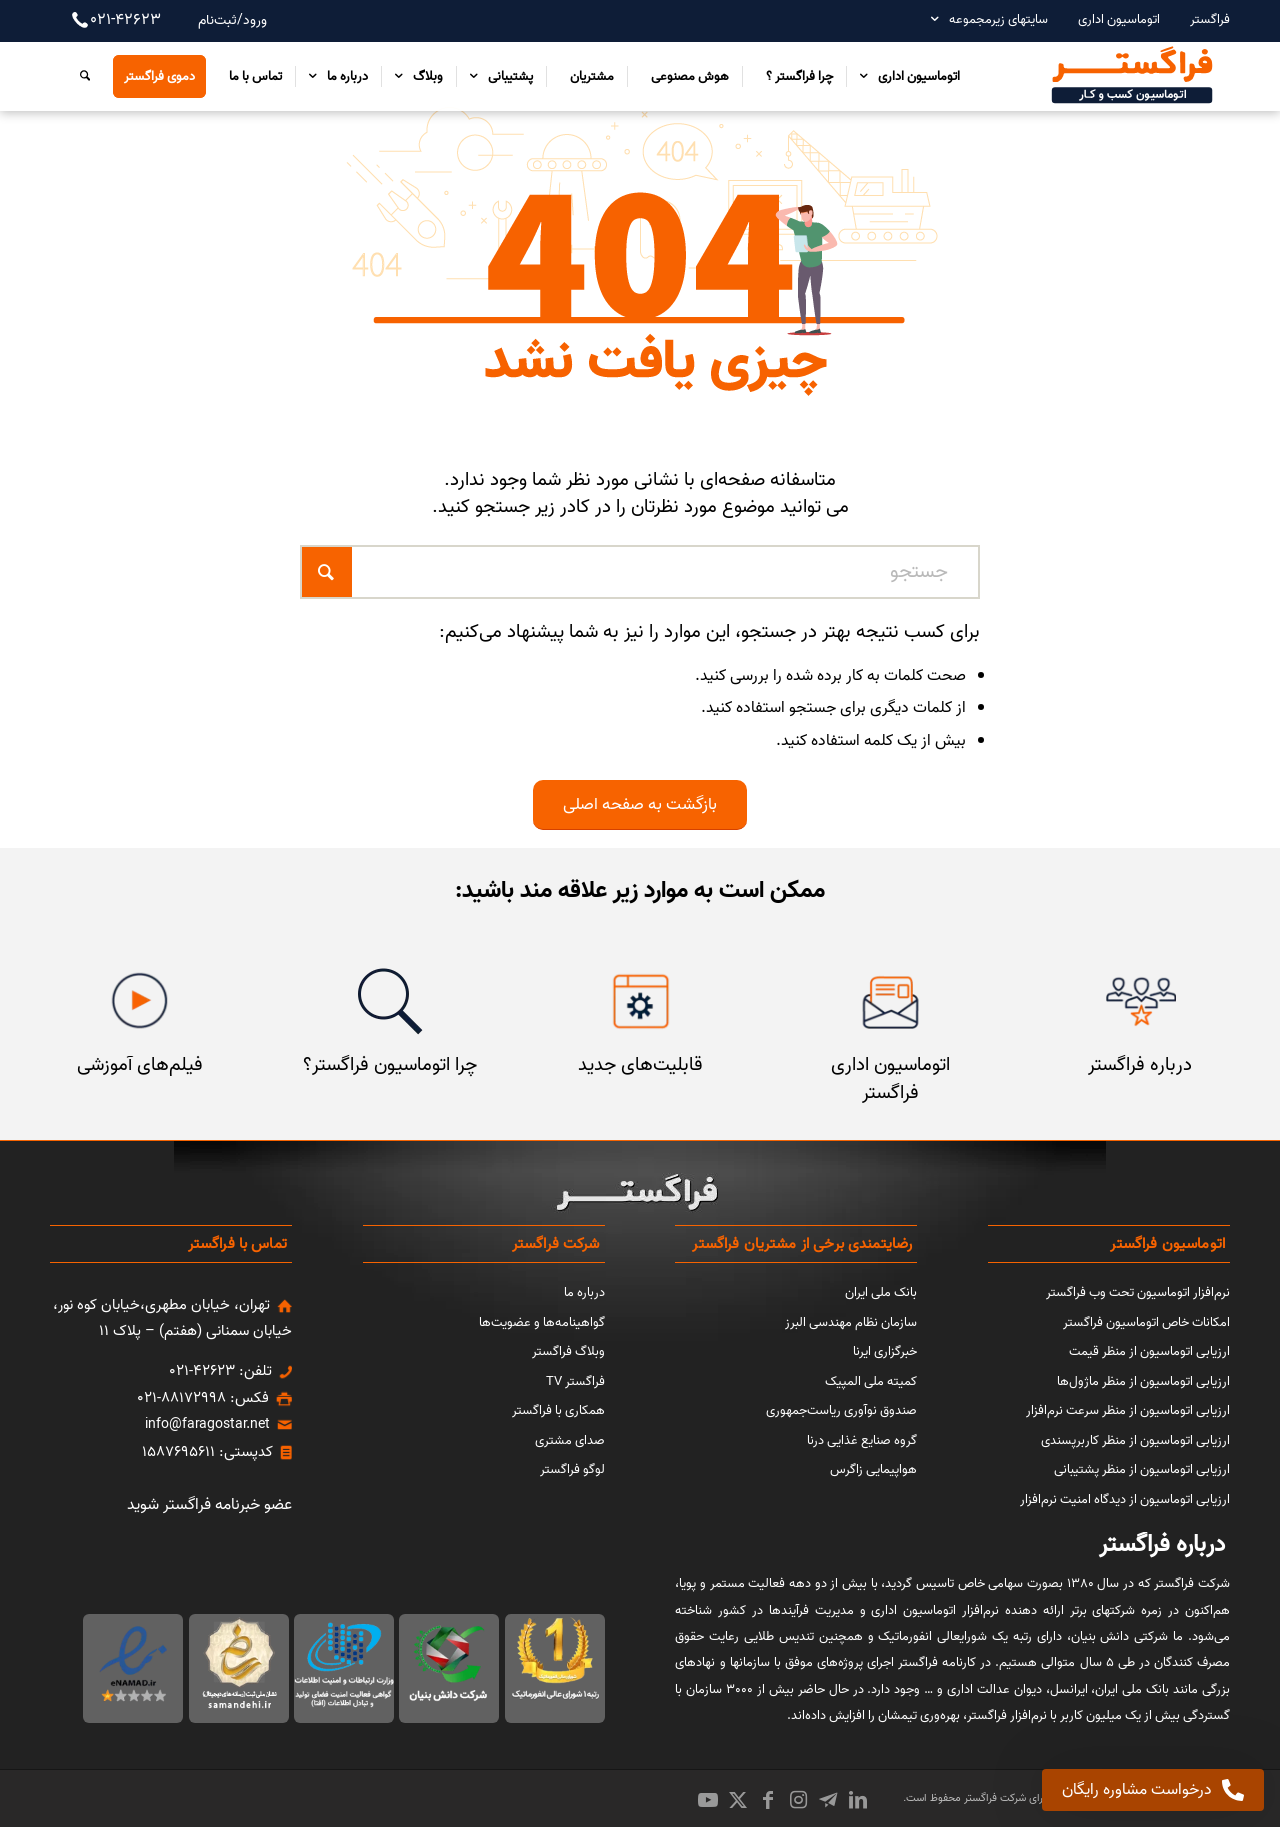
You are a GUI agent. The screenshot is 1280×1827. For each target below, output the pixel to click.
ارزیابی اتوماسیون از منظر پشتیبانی (1142, 1469)
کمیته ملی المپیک (871, 1381)
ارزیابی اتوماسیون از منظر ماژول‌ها (1143, 1381)
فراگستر (1210, 19)
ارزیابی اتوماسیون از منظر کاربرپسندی (1135, 1440)
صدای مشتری (570, 1440)
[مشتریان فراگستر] (1140, 1001)
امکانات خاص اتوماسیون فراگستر (1146, 1322)
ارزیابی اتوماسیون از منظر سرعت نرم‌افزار (1128, 1410)
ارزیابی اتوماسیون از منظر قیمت (1149, 1351)
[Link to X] (738, 1800)
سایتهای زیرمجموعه (998, 19)
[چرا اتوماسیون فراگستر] (389, 1001)
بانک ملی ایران (881, 1292)
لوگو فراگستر (572, 1469)
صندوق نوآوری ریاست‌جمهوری (841, 1410)
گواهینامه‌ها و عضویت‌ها (542, 1322)
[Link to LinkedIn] (858, 1800)
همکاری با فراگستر (558, 1410)
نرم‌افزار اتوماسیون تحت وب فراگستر (1138, 1292)
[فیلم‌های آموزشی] (139, 1001)
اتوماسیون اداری (1119, 19)
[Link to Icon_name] (828, 1800)
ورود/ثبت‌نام (232, 20)
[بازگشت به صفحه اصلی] (640, 804)
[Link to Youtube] (708, 1800)
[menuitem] (1200, 19)
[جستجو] (80, 76)
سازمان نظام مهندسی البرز (851, 1322)
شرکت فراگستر (993, 1798)
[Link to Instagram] (798, 1800)
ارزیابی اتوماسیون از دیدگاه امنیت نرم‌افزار (1125, 1499)
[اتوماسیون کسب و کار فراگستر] (1131, 76)
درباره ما (584, 1292)
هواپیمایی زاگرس (873, 1469)
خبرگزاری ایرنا (885, 1351)
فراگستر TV (575, 1381)
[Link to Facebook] (768, 1800)
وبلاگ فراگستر (568, 1351)
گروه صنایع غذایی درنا (862, 1440)
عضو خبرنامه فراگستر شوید (209, 1505)
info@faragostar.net (207, 1424)
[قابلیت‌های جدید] (640, 1001)
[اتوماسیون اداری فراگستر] (890, 1001)
